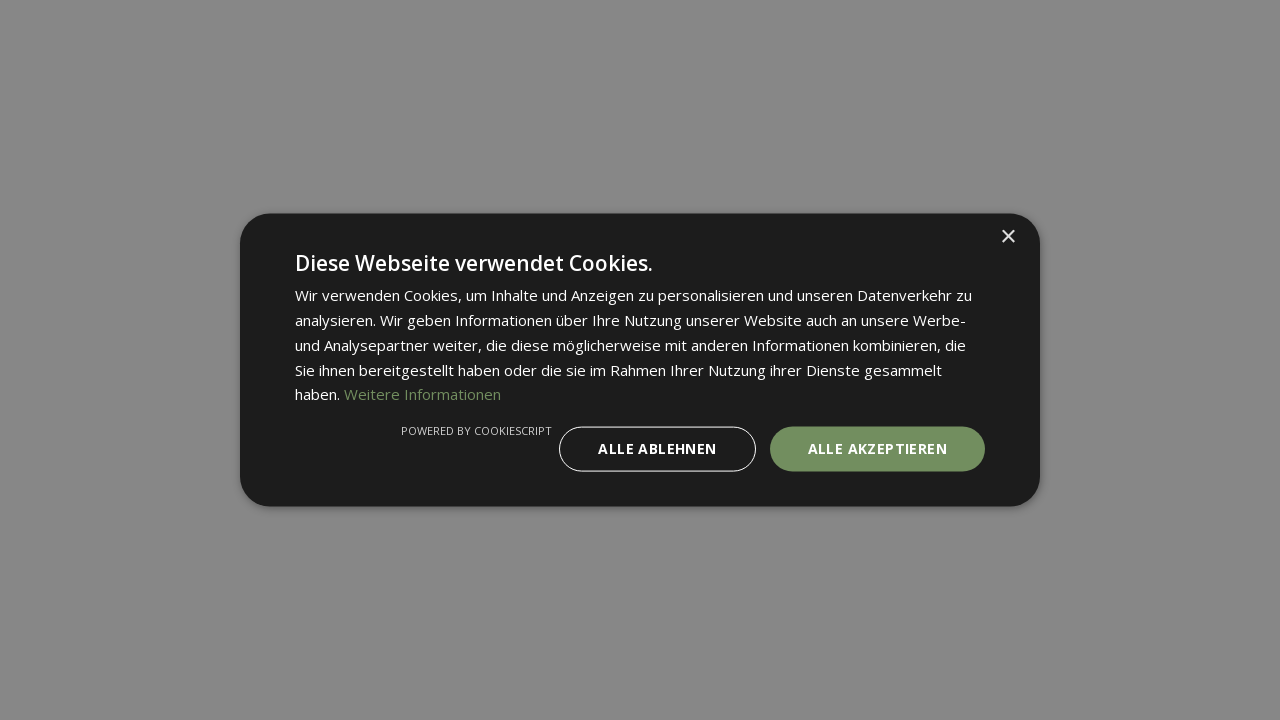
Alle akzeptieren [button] (877, 448)
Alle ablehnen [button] (657, 448)
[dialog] (640, 360)
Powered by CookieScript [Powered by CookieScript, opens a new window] (476, 430)
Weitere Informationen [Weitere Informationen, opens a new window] (422, 394)
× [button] (1007, 237)
